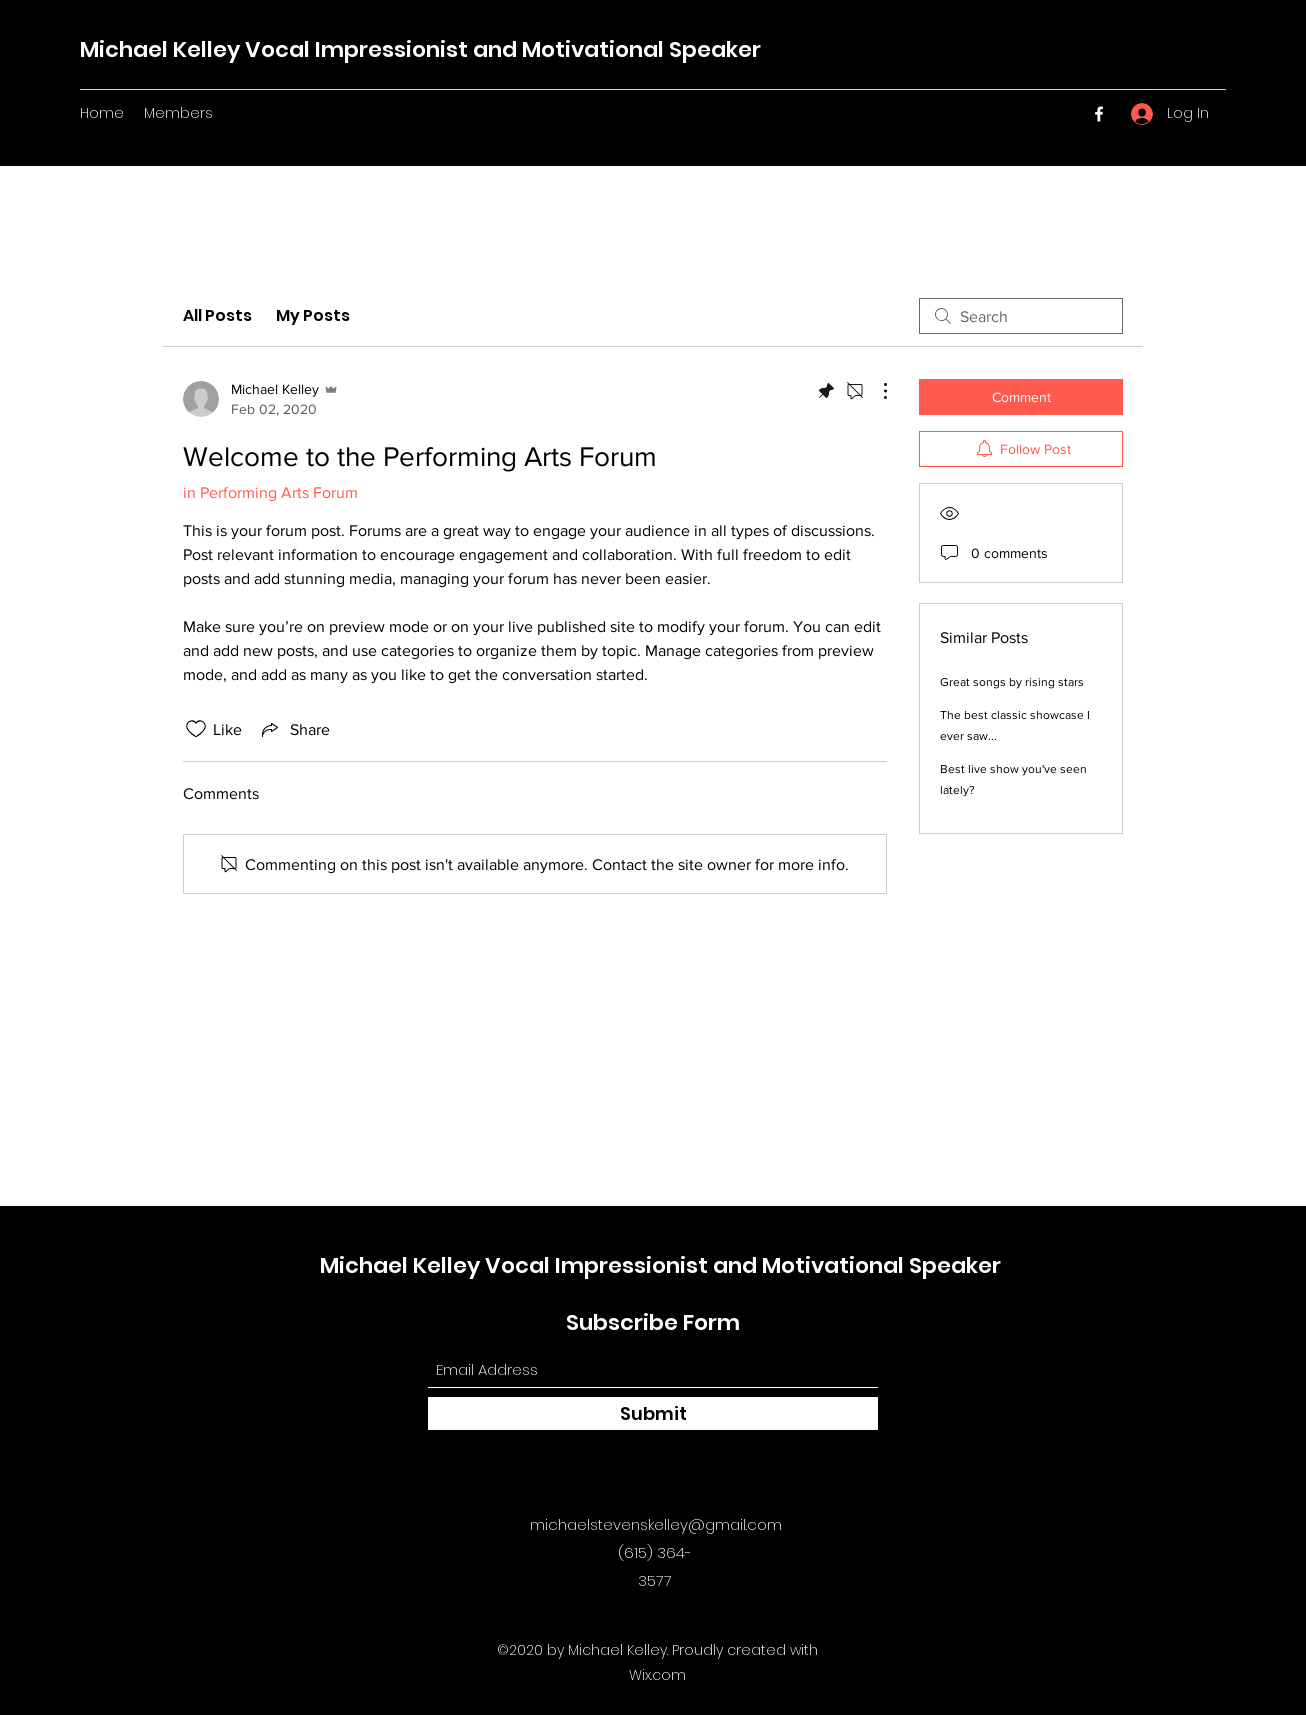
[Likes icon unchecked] (196, 729)
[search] (1021, 316)
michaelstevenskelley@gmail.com (656, 1524)
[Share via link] (294, 729)
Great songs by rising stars (1012, 682)
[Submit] (653, 1413)
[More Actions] (875, 391)
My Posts (313, 315)
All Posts (217, 315)
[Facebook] (1099, 114)
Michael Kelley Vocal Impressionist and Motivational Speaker (420, 49)
